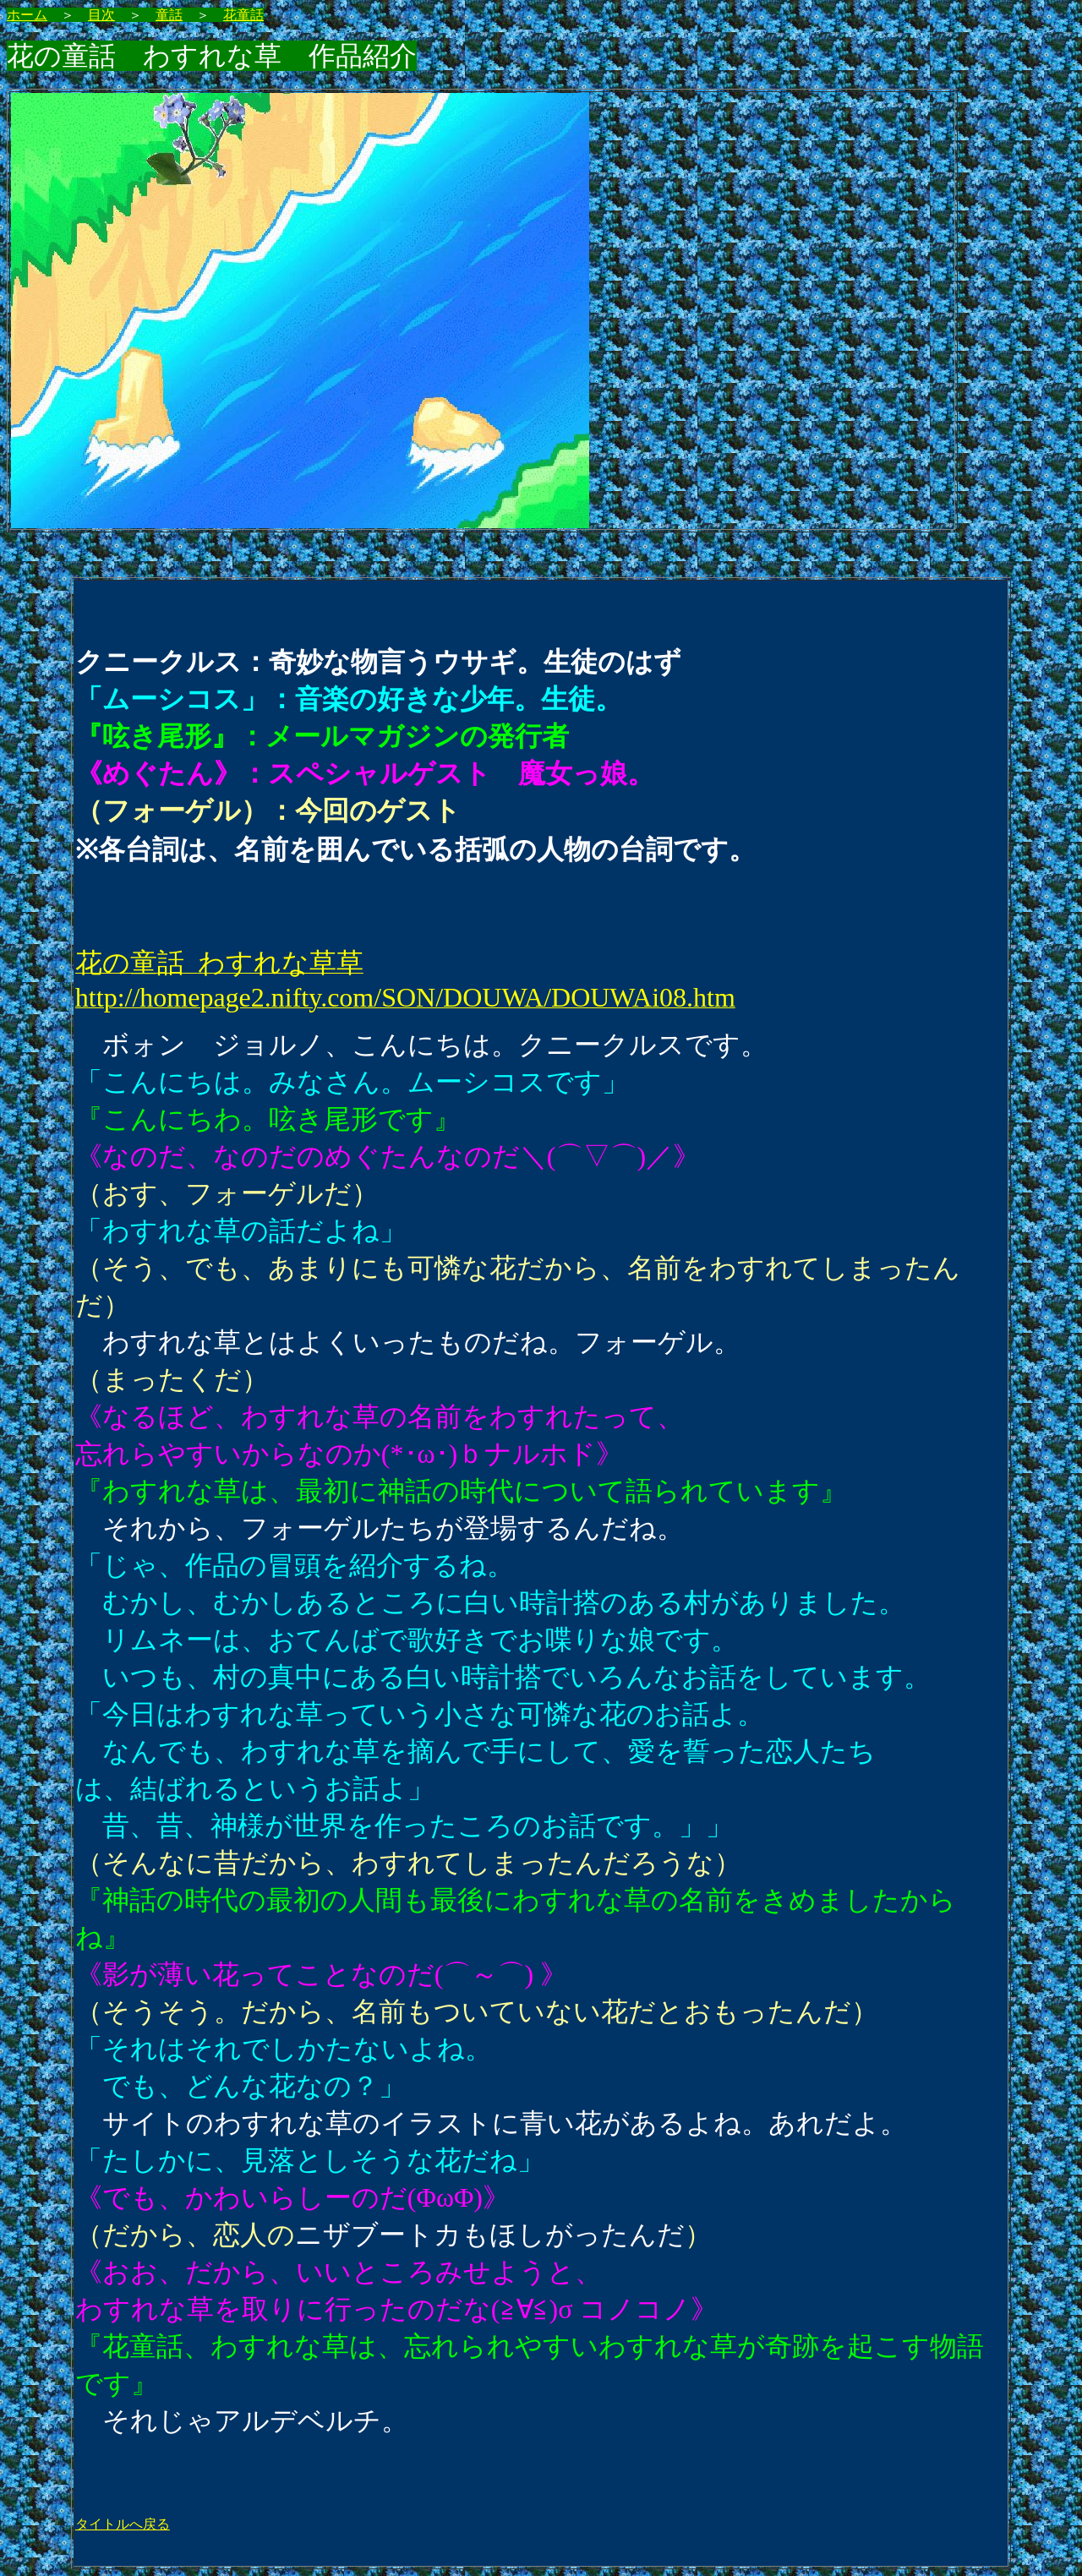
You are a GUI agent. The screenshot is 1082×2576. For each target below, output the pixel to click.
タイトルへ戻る (122, 2524)
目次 (101, 15)
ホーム (27, 15)
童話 (169, 15)
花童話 (243, 15)
